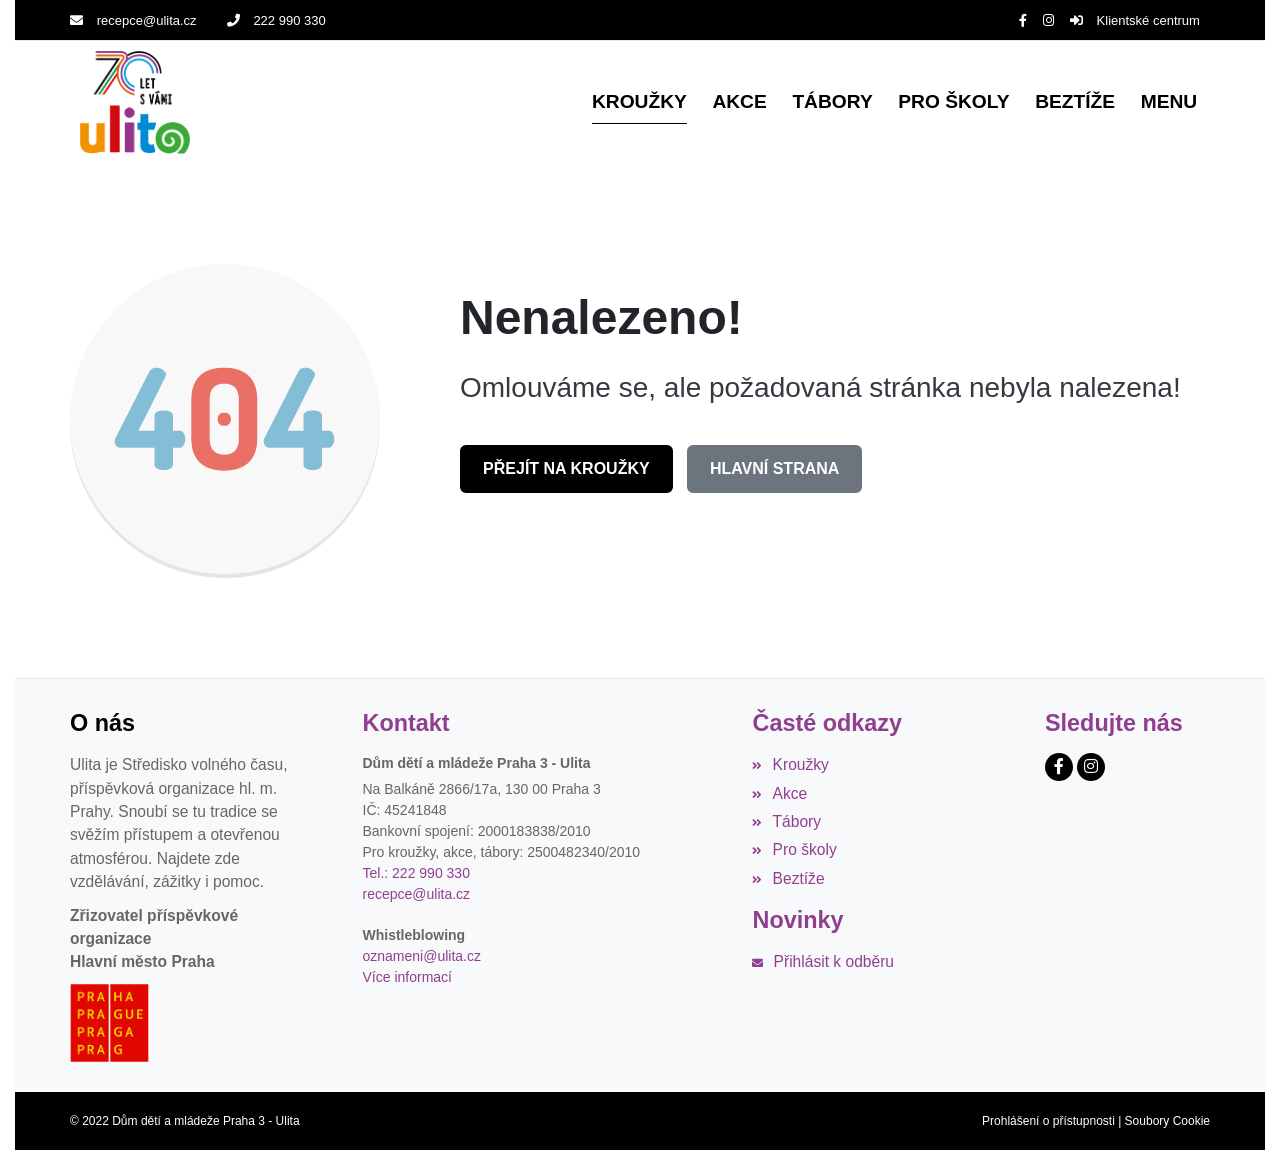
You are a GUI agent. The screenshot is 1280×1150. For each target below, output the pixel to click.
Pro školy (794, 849)
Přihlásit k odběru (823, 961)
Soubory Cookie (1167, 1121)
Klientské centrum (1135, 20)
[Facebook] (1023, 20)
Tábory (786, 821)
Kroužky (790, 764)
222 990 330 (276, 20)
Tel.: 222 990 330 (416, 873)
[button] (1169, 102)
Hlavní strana (774, 467)
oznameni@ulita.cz (422, 956)
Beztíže (788, 877)
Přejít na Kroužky (566, 467)
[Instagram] (1048, 20)
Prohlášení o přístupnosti (1048, 1121)
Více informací (407, 977)
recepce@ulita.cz (133, 20)
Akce (779, 792)
